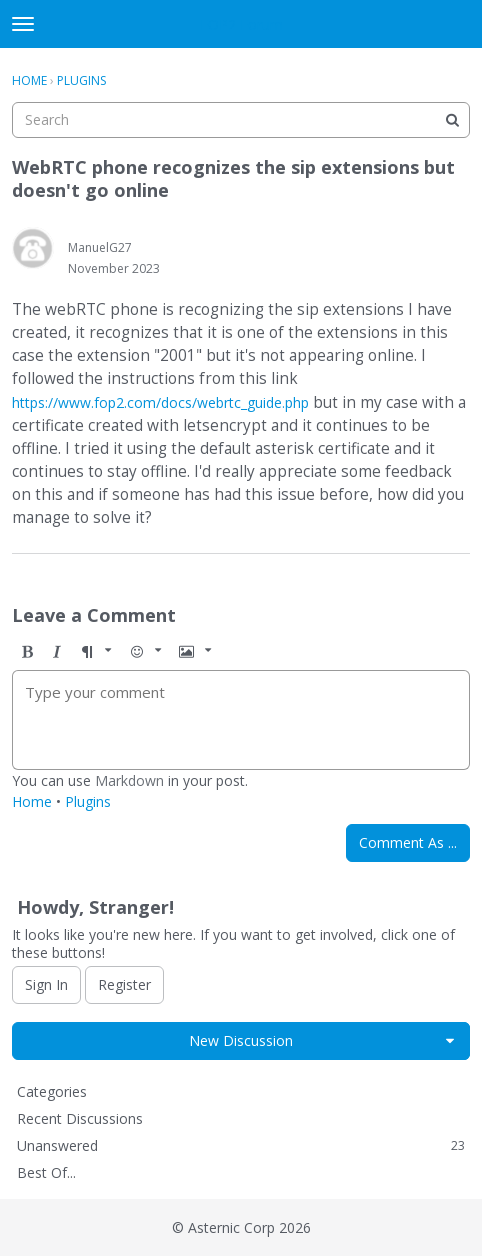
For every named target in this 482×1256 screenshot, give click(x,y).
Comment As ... (408, 842)
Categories (52, 1091)
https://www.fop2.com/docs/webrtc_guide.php (160, 402)
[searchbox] (241, 120)
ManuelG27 (100, 247)
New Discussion (241, 1040)
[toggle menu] (23, 24)
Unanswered (241, 1145)
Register (124, 984)
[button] (27, 651)
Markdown (129, 780)
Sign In (46, 984)
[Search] (452, 120)
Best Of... (46, 1172)
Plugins (88, 801)
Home (32, 801)
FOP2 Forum (241, 24)
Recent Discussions (80, 1118)
